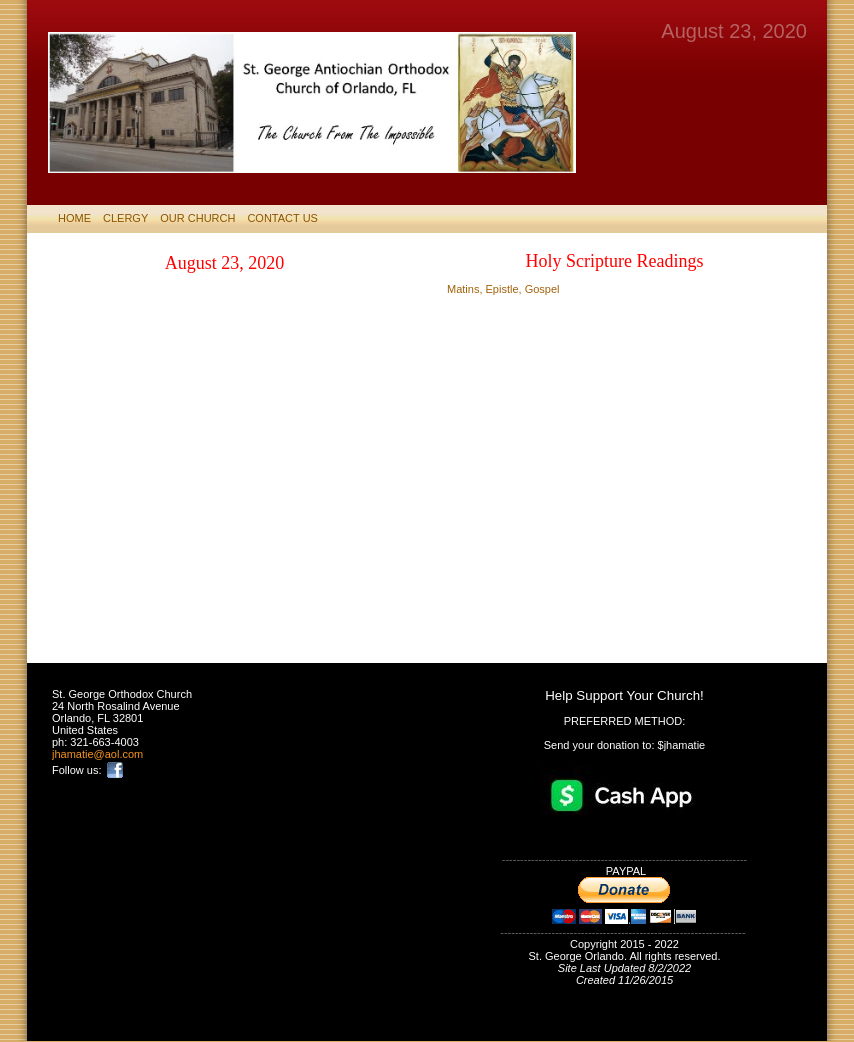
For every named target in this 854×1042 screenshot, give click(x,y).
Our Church (197, 218)
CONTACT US (282, 218)
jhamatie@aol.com (97, 754)
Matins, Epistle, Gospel (503, 289)
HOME (74, 218)
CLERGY (125, 218)
